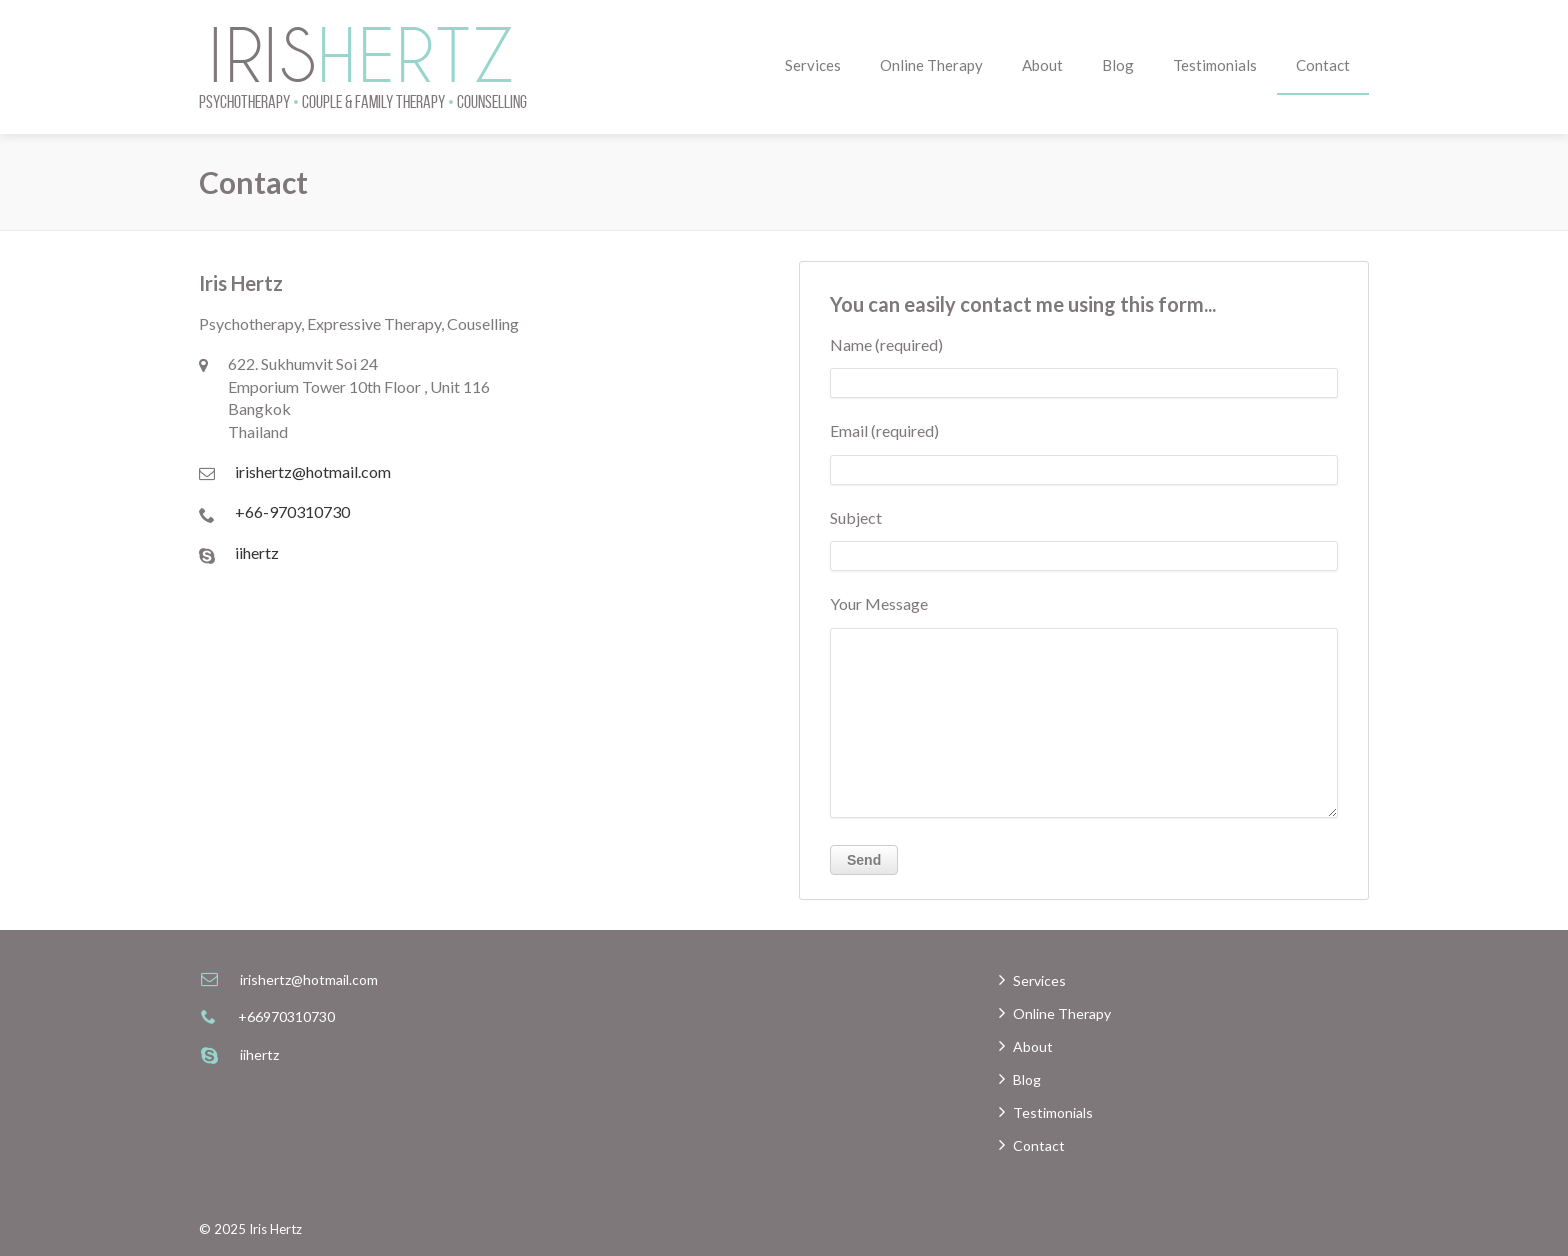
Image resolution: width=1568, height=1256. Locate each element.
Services (813, 65)
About (1042, 65)
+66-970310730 (292, 511)
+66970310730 (286, 1016)
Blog (1118, 65)
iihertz (257, 552)
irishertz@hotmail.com (313, 471)
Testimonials (1215, 65)
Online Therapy (931, 65)
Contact (1323, 65)
